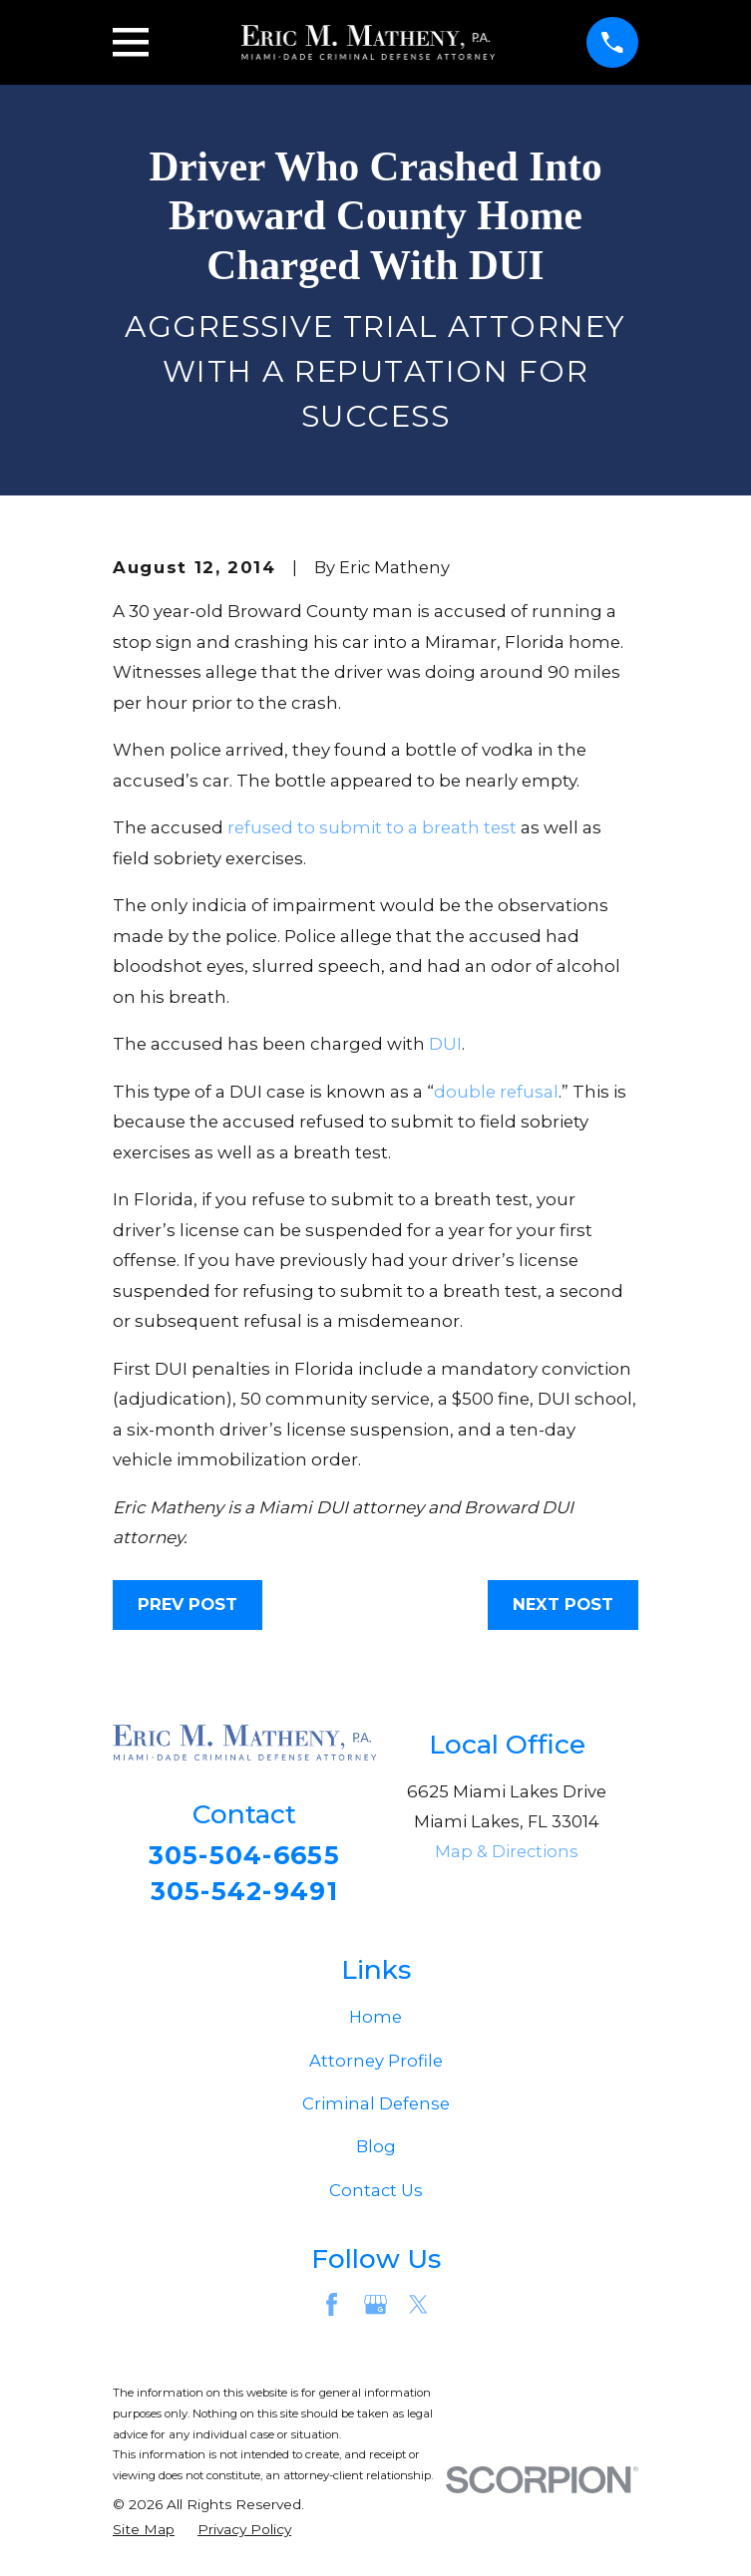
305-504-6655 (244, 1856)
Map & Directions (506, 1851)
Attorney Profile (376, 2065)
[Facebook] (331, 2308)
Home (375, 2021)
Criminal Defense (376, 2107)
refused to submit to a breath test (372, 827)
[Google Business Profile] (375, 2308)
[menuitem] (144, 2533)
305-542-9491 (244, 1893)
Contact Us (376, 2194)
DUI (445, 1044)
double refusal (496, 1092)
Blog (376, 2150)
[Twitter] (418, 2308)
